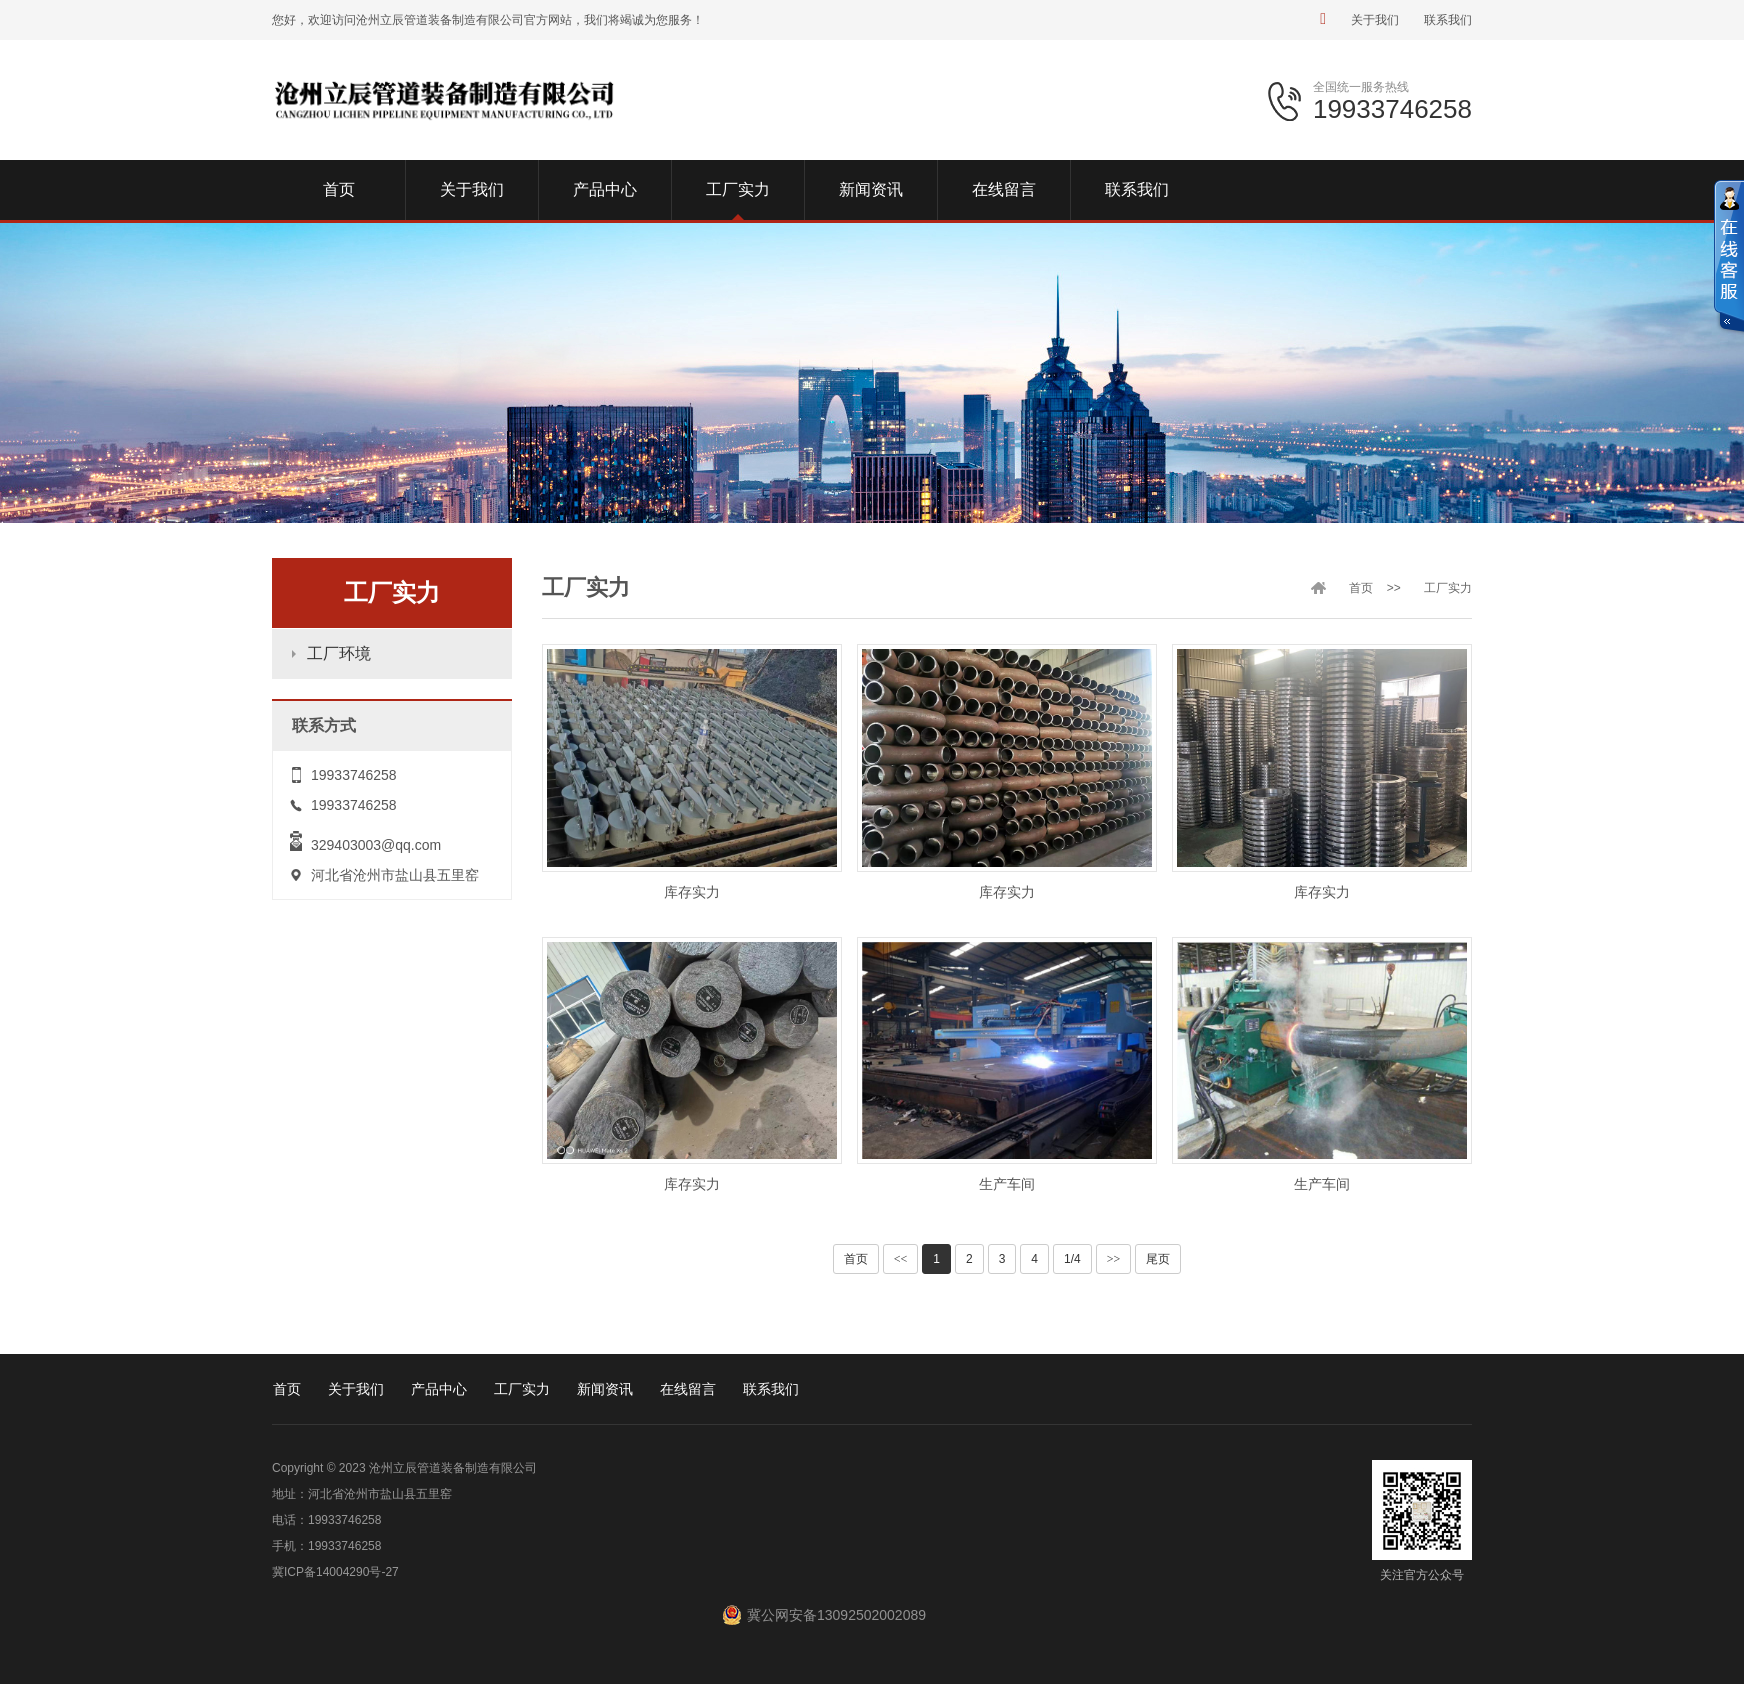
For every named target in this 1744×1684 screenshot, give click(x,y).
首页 (1361, 588)
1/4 (1072, 1259)
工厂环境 (339, 653)
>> (1114, 1259)
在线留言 (688, 1389)
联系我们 (1448, 20)
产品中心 (439, 1389)
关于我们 (1375, 20)
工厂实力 (1448, 588)
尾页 (1158, 1259)
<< (901, 1259)
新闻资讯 (605, 1389)
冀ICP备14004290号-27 (335, 1572)
